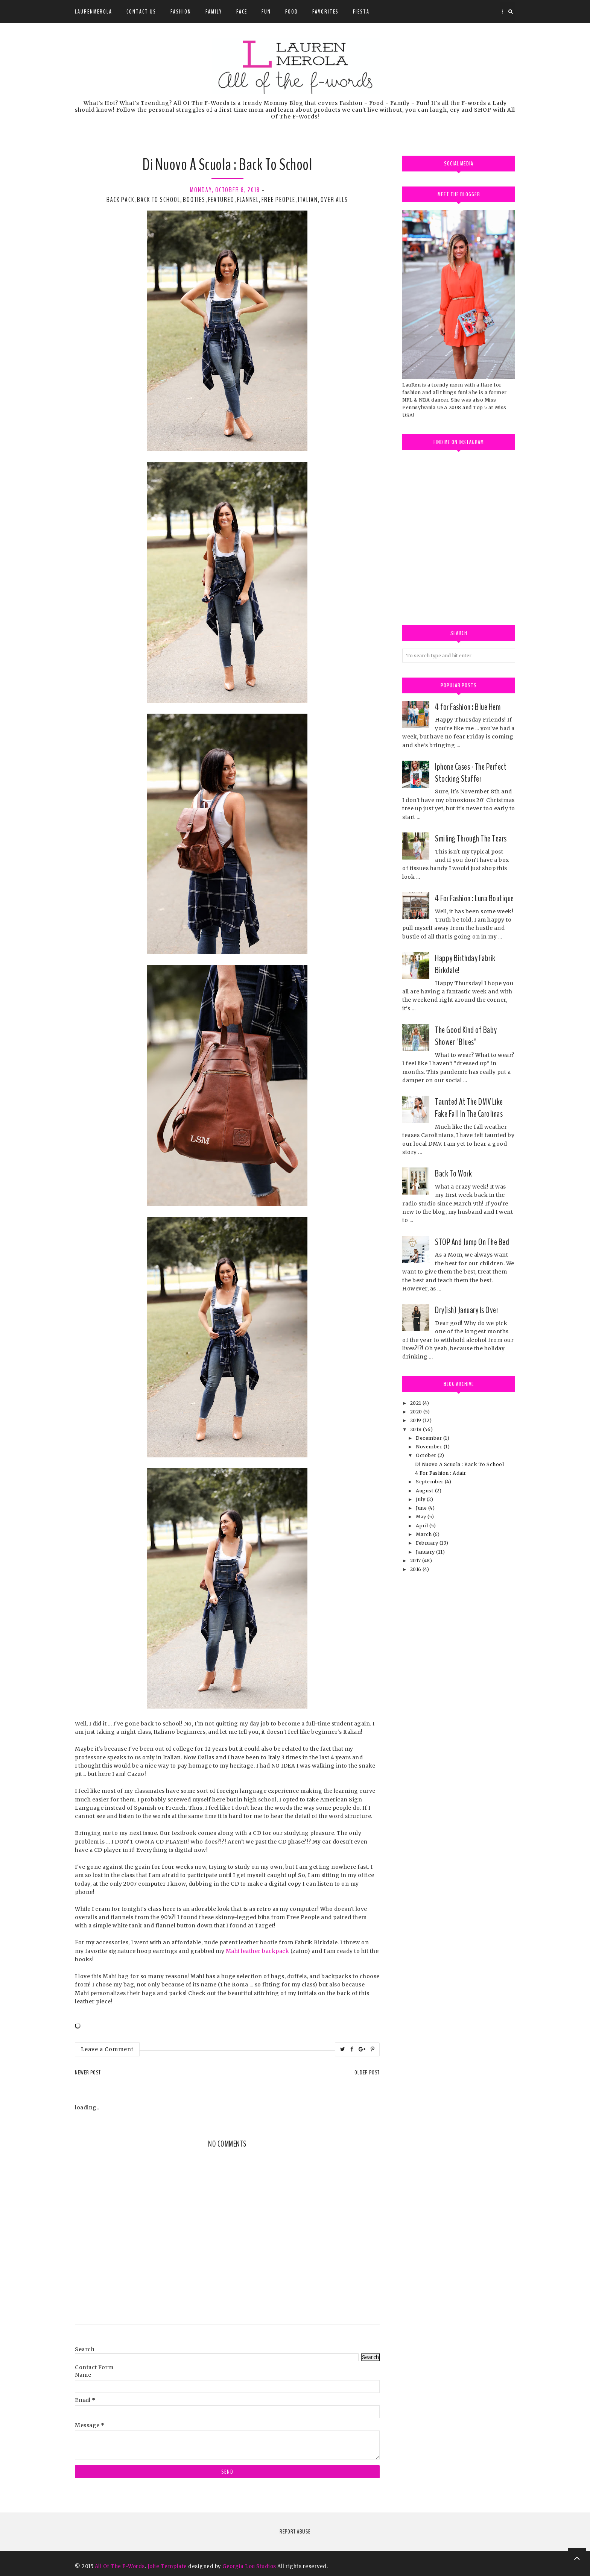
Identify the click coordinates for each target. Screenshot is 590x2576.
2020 (417, 1412)
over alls (334, 199)
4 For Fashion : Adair (440, 1473)
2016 (416, 1569)
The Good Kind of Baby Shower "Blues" (466, 1036)
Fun (266, 11)
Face (241, 11)
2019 (416, 1420)
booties (194, 199)
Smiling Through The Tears (471, 838)
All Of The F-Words (120, 2566)
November (430, 1446)
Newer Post (88, 2072)
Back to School (158, 199)
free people (278, 199)
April (422, 1525)
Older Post (367, 2072)
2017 (416, 1560)
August (425, 1490)
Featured (221, 199)
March (424, 1534)
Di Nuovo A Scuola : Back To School (459, 1464)
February (427, 1543)
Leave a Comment (107, 2049)
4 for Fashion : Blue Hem (467, 707)
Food (291, 11)
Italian (308, 199)
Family (213, 11)
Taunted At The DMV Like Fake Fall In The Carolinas (469, 1108)
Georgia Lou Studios (249, 2566)
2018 (416, 1429)
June (422, 1508)
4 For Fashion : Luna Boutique (474, 898)
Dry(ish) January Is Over (466, 1310)
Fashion (180, 11)
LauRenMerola (93, 11)
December (429, 1438)
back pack (120, 199)
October (427, 1455)
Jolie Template (167, 2566)
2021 (416, 1403)
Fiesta (361, 11)
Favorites (325, 11)
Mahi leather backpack (257, 1951)
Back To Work (453, 1173)
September (430, 1481)
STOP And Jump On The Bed (472, 1242)
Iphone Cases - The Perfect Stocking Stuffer (470, 773)
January (426, 1552)
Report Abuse (295, 2531)
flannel (248, 199)
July (421, 1499)
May (421, 1516)
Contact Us (141, 11)
